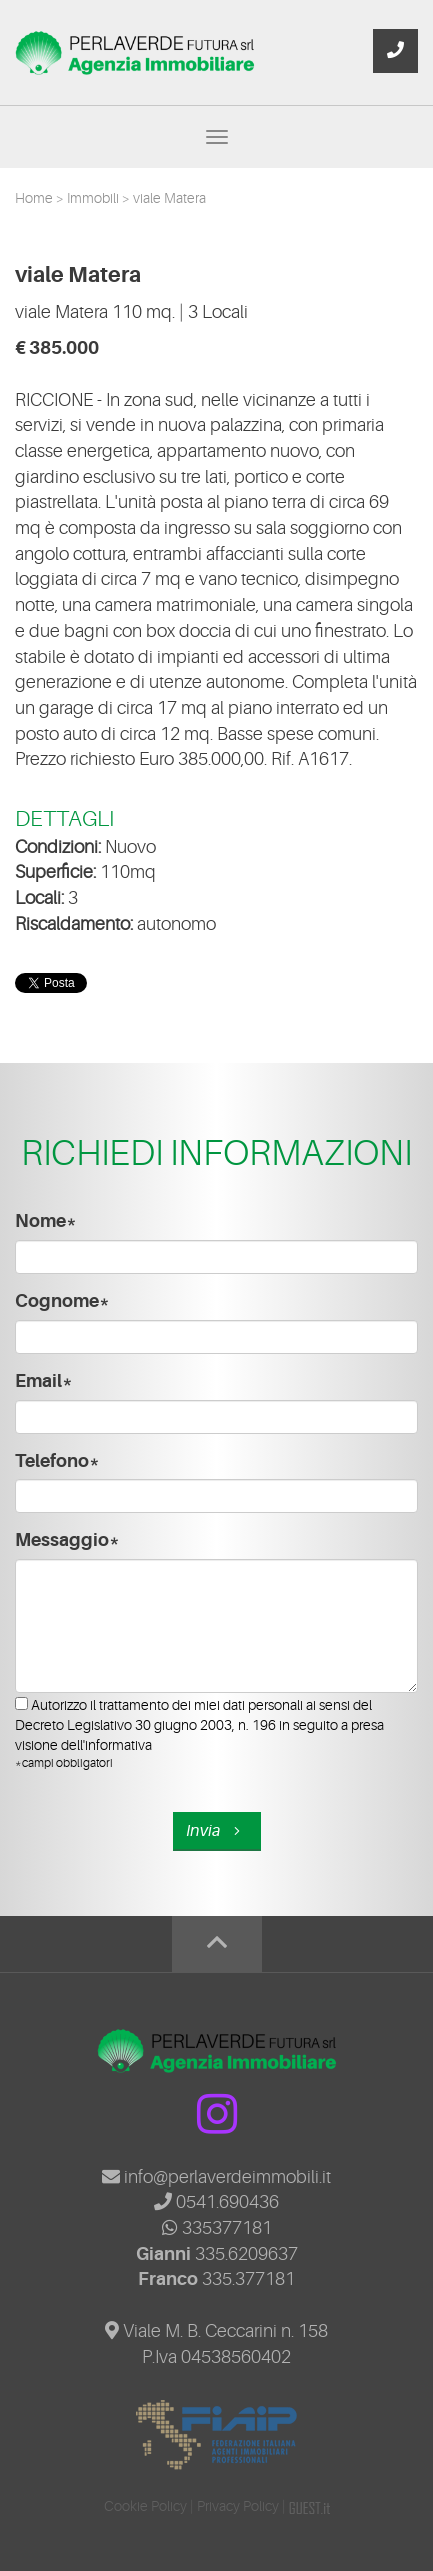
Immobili (94, 198)
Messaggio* (67, 1540)
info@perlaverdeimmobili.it (216, 2177)
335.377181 (248, 2279)
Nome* (46, 1221)
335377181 (217, 2228)
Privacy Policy (238, 2506)
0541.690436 (216, 2202)
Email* (44, 1381)
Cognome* (62, 1301)
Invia (215, 1831)
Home (35, 198)
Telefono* (57, 1461)
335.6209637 (246, 2254)
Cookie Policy (145, 2506)
